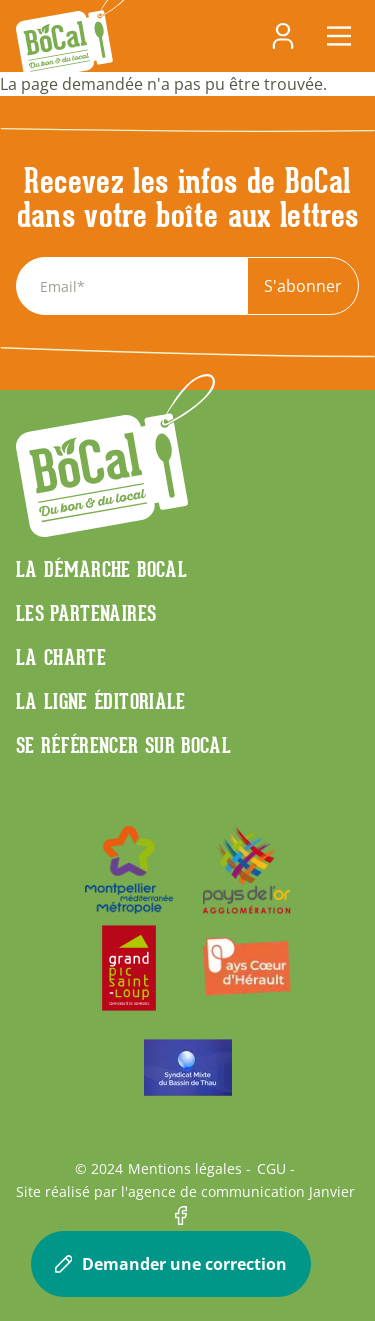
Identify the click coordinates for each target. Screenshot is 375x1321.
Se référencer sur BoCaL (123, 745)
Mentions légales (185, 1169)
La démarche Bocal (101, 569)
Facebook (188, 1215)
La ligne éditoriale (101, 701)
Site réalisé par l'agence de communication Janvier (185, 1192)
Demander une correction (171, 1264)
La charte (61, 657)
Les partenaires (86, 613)
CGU (271, 1169)
